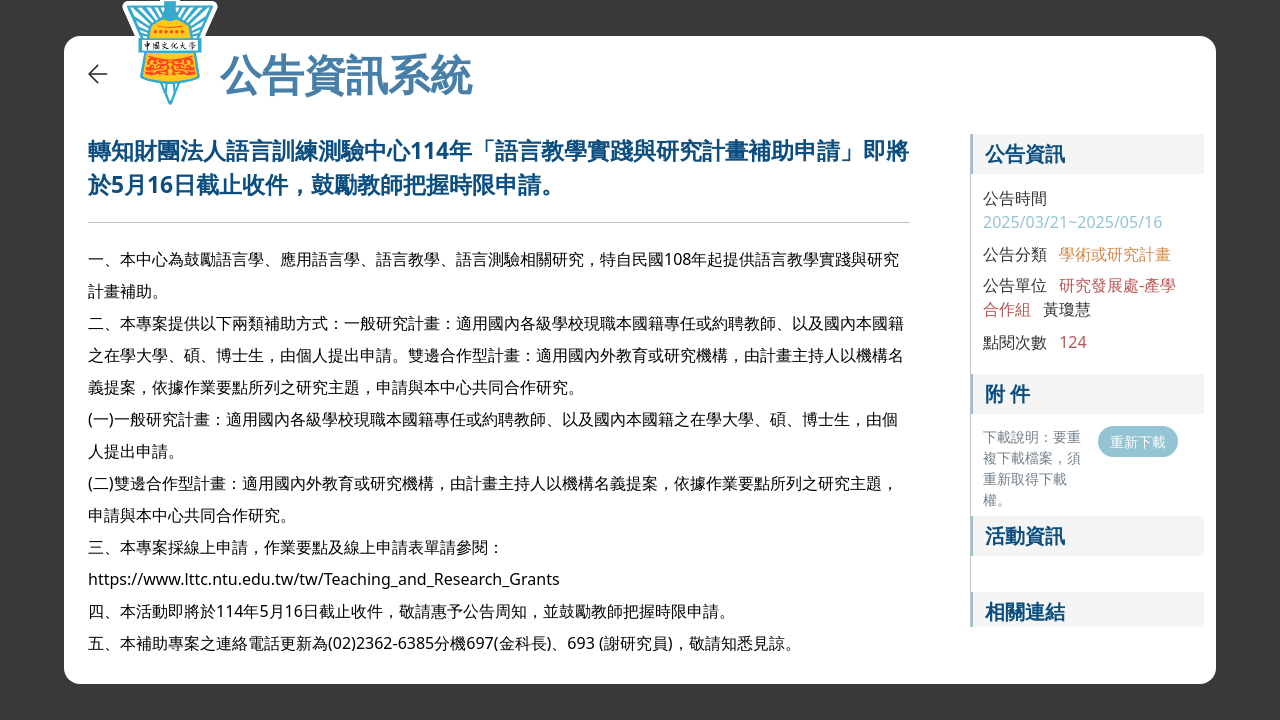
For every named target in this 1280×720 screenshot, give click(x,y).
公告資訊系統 (346, 74)
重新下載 (1138, 441)
